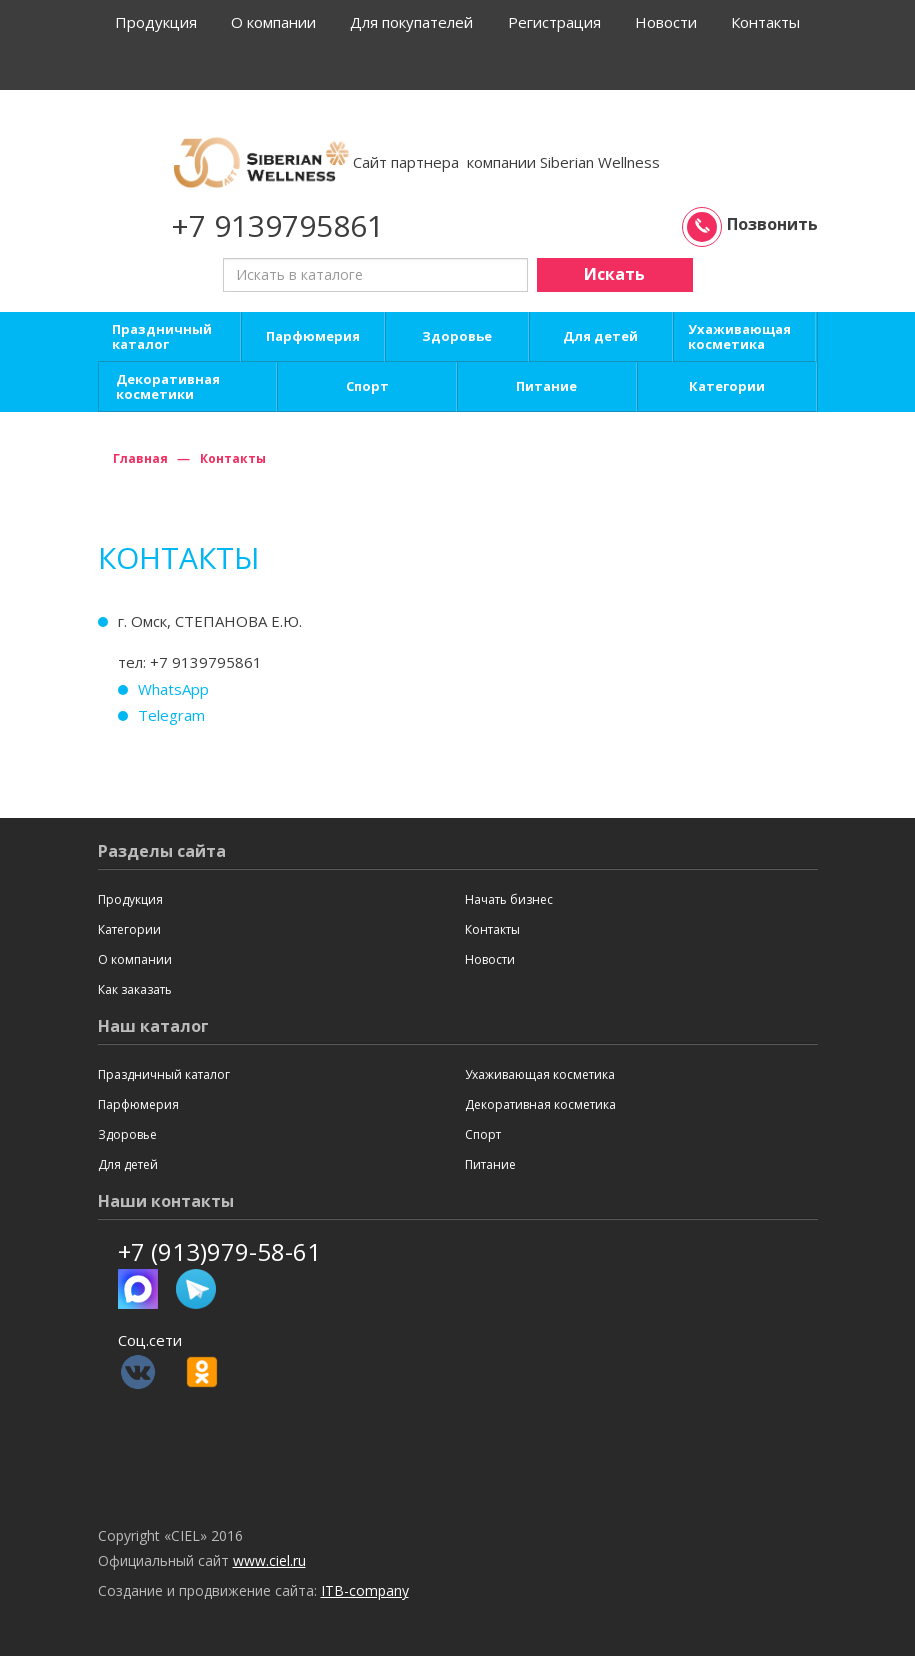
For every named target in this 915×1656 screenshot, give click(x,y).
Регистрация (554, 22)
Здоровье (457, 336)
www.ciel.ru (269, 1560)
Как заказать (135, 989)
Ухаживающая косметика (739, 337)
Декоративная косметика (540, 1104)
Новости (666, 22)
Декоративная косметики (168, 387)
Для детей (600, 336)
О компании (273, 22)
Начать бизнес (509, 899)
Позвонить (752, 224)
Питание (546, 386)
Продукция (156, 22)
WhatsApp (173, 689)
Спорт (367, 386)
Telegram (171, 715)
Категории (727, 386)
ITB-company (365, 1590)
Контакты (765, 22)
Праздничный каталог (162, 337)
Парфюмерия (313, 336)
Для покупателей (411, 22)
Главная (140, 458)
